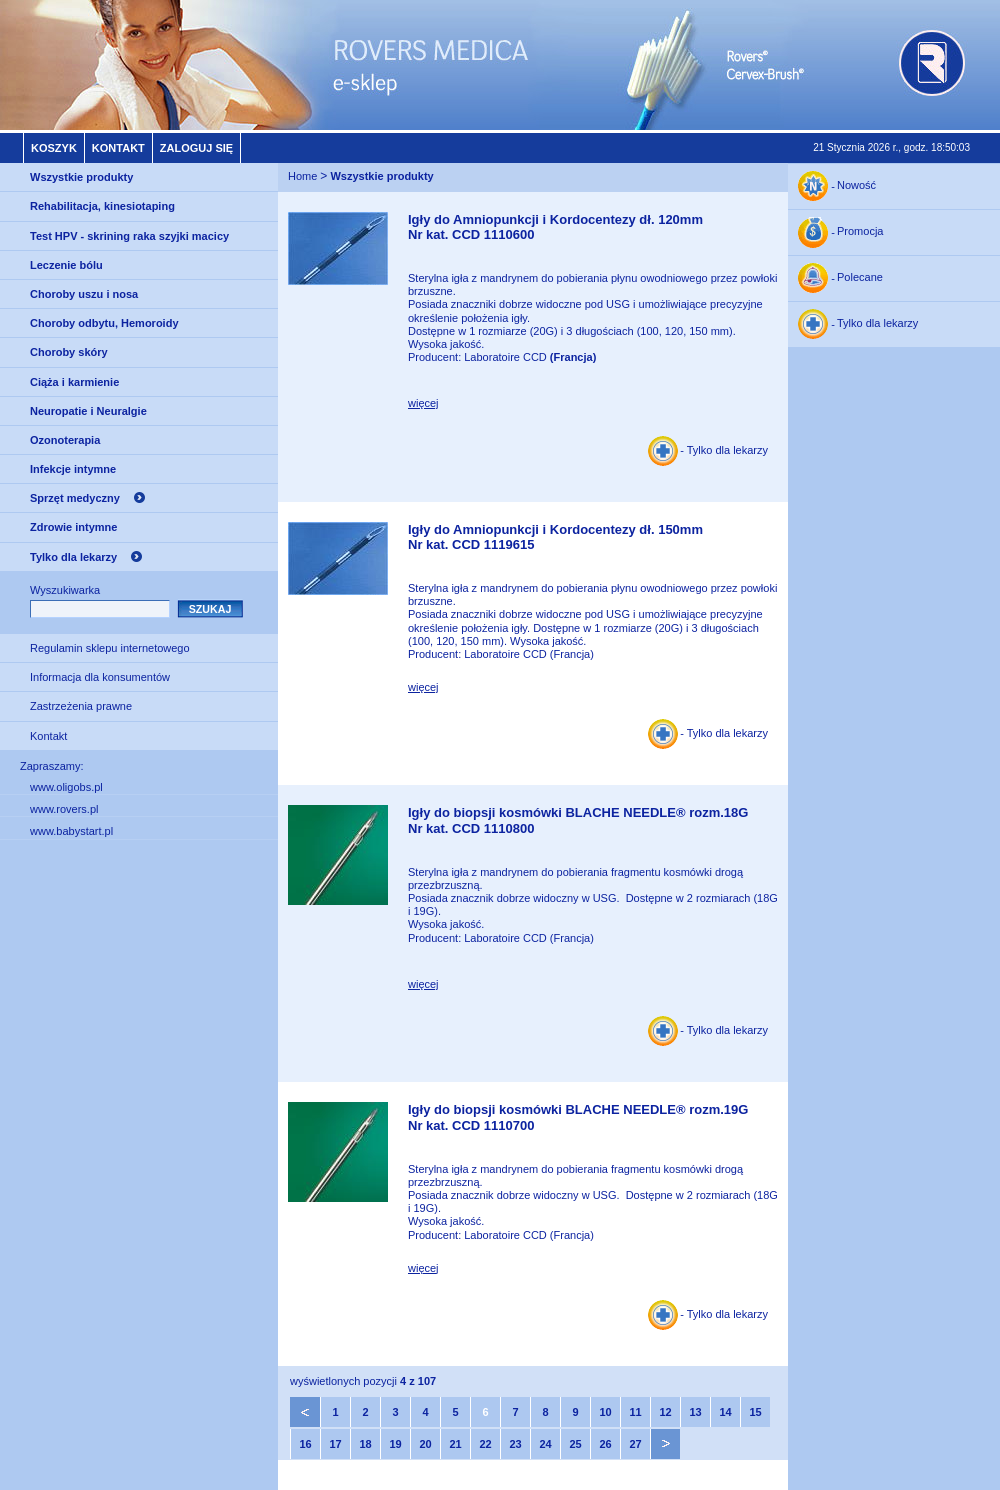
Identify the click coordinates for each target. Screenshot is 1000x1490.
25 (575, 1444)
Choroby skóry (69, 352)
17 (335, 1444)
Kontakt (118, 148)
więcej (423, 403)
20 (425, 1444)
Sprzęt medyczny (75, 498)
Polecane (860, 278)
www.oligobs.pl (66, 787)
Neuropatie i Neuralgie (88, 411)
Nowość (856, 186)
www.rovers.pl (64, 809)
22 (485, 1444)
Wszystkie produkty (81, 177)
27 (635, 1444)
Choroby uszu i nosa (84, 294)
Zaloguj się (196, 148)
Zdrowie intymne (73, 527)
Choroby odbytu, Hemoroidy (104, 323)
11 (635, 1412)
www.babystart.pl (71, 831)
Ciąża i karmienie (74, 382)
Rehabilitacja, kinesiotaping (102, 206)
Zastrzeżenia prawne (81, 706)
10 (605, 1412)
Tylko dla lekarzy (73, 557)
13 (695, 1412)
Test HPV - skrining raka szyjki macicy (129, 236)
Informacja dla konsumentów (100, 677)
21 (455, 1444)
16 (305, 1444)
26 (605, 1444)
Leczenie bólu (66, 265)
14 (725, 1412)
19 (395, 1444)
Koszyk (54, 148)
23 (515, 1444)
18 (365, 1444)
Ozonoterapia (65, 440)
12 (665, 1412)
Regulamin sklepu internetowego (110, 648)
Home (302, 176)
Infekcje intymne (73, 469)
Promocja (860, 232)
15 (755, 1412)
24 (545, 1444)
